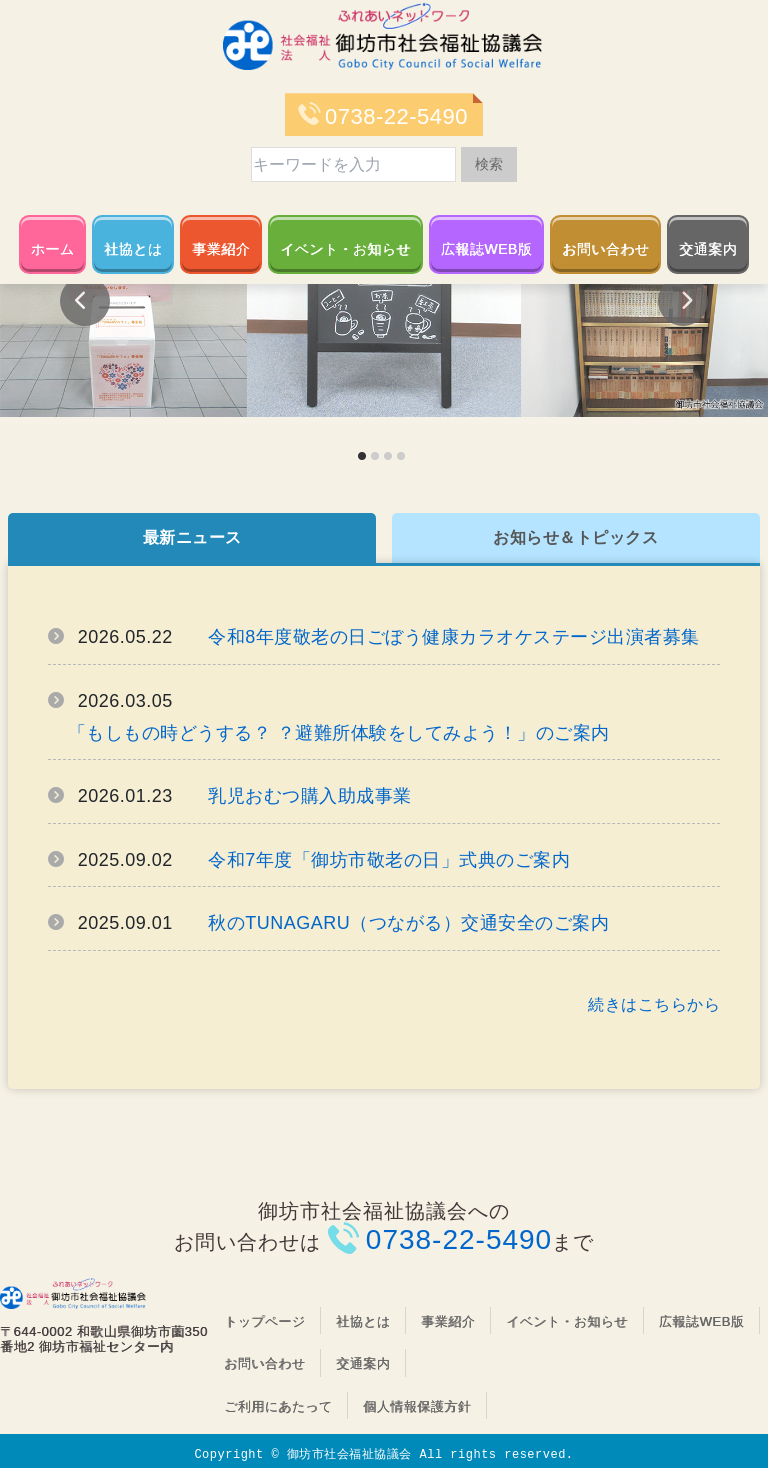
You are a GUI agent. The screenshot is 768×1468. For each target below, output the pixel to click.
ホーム (53, 249)
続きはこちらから (654, 1004)
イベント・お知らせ (345, 249)
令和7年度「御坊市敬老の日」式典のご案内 (389, 860)
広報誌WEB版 (486, 249)
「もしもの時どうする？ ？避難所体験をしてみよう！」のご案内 (339, 733)
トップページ (264, 1321)
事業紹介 (221, 249)
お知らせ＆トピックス (575, 537)
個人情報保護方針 (417, 1406)
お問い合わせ (605, 249)
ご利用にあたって (278, 1406)
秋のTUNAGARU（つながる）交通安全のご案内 (408, 923)
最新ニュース (192, 537)
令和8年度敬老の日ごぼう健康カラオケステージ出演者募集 (454, 637)
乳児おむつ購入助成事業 (310, 796)
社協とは (133, 249)
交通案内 (708, 249)
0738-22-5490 (396, 116)
